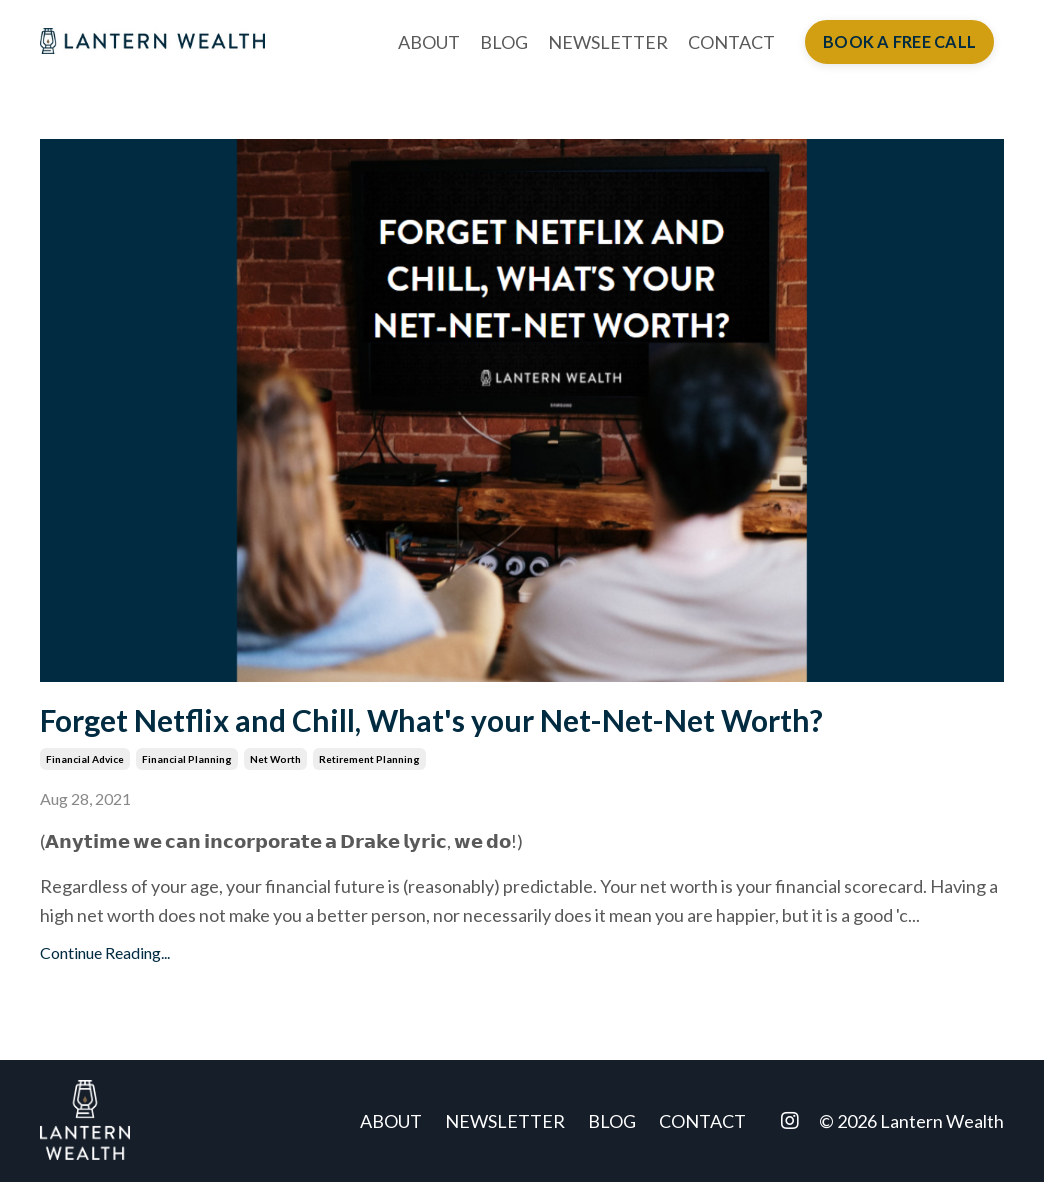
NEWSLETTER (608, 42)
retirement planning (369, 759)
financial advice (85, 759)
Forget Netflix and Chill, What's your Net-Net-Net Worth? (431, 720)
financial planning (187, 759)
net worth (275, 759)
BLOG (504, 42)
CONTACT (731, 42)
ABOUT (429, 42)
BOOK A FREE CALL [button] (899, 41)
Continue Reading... (105, 952)
